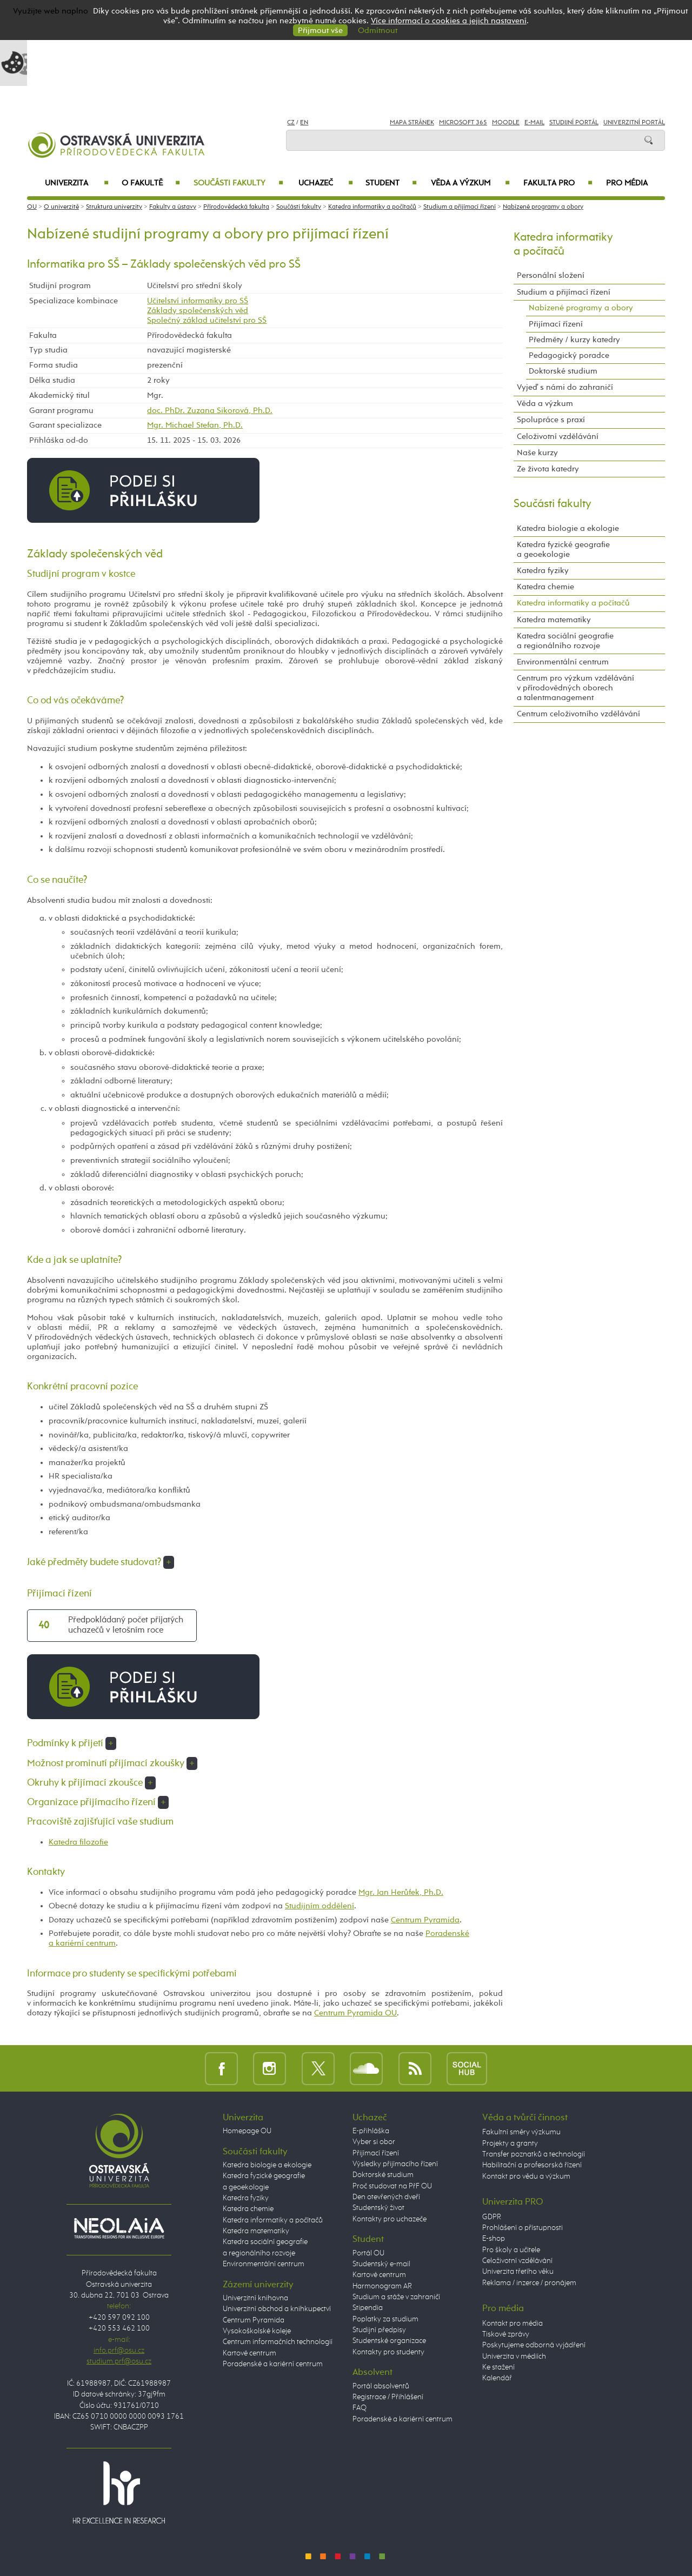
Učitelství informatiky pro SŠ (197, 301)
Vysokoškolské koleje (257, 2331)
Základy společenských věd (197, 311)
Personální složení (550, 275)
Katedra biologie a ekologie (568, 528)
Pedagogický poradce (569, 355)
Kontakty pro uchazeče (389, 2219)
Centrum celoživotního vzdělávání (578, 714)
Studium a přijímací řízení (459, 207)
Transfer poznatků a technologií (533, 2154)
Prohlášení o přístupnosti (522, 2228)
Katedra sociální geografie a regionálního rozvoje (565, 641)
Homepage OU (247, 2131)
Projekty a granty (510, 2143)
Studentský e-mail (381, 2264)
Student (391, 183)
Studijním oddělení (319, 1906)
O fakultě (151, 183)
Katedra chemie (545, 587)
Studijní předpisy (379, 2330)
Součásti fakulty (238, 183)
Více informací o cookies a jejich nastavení (449, 21)
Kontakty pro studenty (388, 2352)
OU (32, 207)
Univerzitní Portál (634, 122)
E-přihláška (370, 2131)
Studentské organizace (389, 2341)
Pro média (627, 183)
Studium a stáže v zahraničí (396, 2297)
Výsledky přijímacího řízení (395, 2164)
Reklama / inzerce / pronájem (529, 2283)
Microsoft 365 (463, 122)
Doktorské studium (563, 371)
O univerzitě (61, 207)
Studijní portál (573, 122)
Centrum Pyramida (425, 1920)
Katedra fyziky (543, 571)
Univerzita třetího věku (518, 2271)
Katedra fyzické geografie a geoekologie (563, 549)
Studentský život (378, 2208)
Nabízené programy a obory (543, 207)
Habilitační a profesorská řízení (532, 2165)
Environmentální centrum (563, 662)
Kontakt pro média (512, 2323)
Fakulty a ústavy (172, 207)
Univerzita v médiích (514, 2356)
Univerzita (76, 183)
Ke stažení (498, 2367)
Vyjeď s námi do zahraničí (565, 387)
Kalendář (497, 2378)
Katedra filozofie (78, 1842)
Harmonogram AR (382, 2286)
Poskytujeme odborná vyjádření (533, 2345)
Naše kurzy (537, 453)
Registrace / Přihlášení (387, 2397)
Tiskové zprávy (505, 2334)
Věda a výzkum (470, 183)
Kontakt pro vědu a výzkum (526, 2176)
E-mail (534, 122)
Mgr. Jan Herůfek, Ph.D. (400, 1892)
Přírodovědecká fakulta (236, 207)
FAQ (359, 2408)
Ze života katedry (548, 469)
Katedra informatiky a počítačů (372, 207)
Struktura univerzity (114, 207)
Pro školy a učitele (511, 2250)
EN (304, 122)
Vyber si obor (373, 2142)
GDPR (491, 2217)
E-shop (493, 2238)
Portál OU (368, 2253)
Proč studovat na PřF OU (392, 2186)
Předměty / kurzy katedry (574, 340)
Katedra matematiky (554, 620)
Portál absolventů (380, 2386)
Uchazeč (325, 183)
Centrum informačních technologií (277, 2342)
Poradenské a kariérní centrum (273, 2364)
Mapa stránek (412, 122)
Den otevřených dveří (386, 2197)
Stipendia (367, 2308)
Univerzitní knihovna (255, 2298)
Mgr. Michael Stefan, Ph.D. (195, 425)
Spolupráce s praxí (551, 420)
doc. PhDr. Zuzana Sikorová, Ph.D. (209, 411)
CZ (291, 122)
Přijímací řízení (556, 324)
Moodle (506, 122)
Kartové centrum (249, 2353)
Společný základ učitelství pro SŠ (207, 320)
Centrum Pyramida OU (355, 2013)
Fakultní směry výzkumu (521, 2132)
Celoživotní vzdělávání (557, 436)
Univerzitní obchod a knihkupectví (277, 2309)
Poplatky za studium (385, 2319)
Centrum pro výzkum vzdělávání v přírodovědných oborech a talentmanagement (575, 688)
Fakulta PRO (558, 183)
